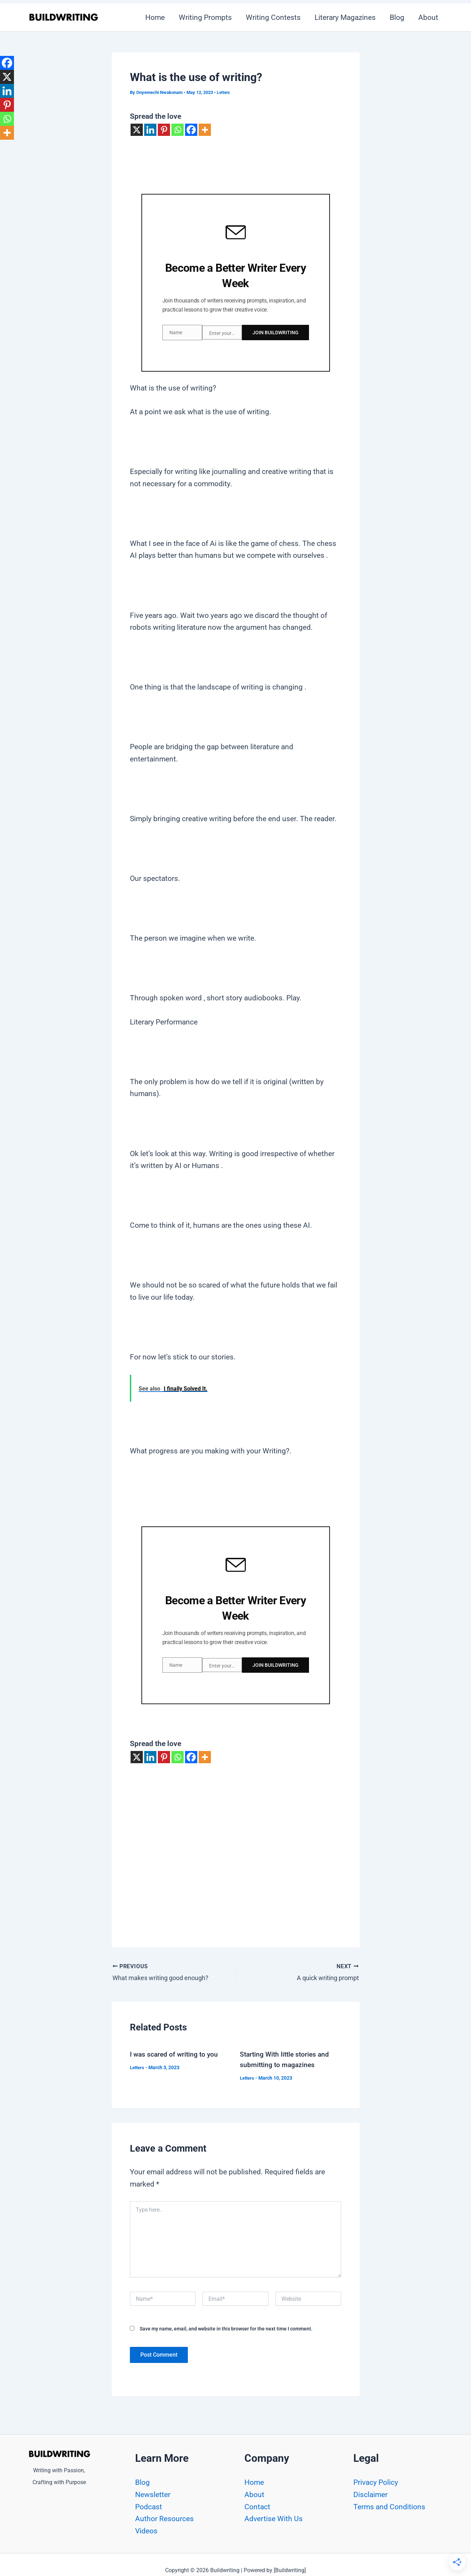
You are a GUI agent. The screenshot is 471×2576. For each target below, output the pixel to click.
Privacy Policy (375, 2482)
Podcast (148, 2507)
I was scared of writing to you (175, 2051)
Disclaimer (370, 2494)
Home (151, 17)
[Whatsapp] (177, 130)
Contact (257, 2507)
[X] (137, 130)
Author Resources (164, 2519)
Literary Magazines (343, 17)
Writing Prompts (202, 17)
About (428, 17)
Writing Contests (270, 17)
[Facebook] (191, 130)
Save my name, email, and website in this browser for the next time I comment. (226, 2325)
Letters (224, 92)
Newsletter (152, 2494)
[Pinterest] (164, 130)
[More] (205, 130)
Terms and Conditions (389, 2507)
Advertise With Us (273, 2519)
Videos (146, 2531)
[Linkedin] (150, 130)
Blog (396, 17)
